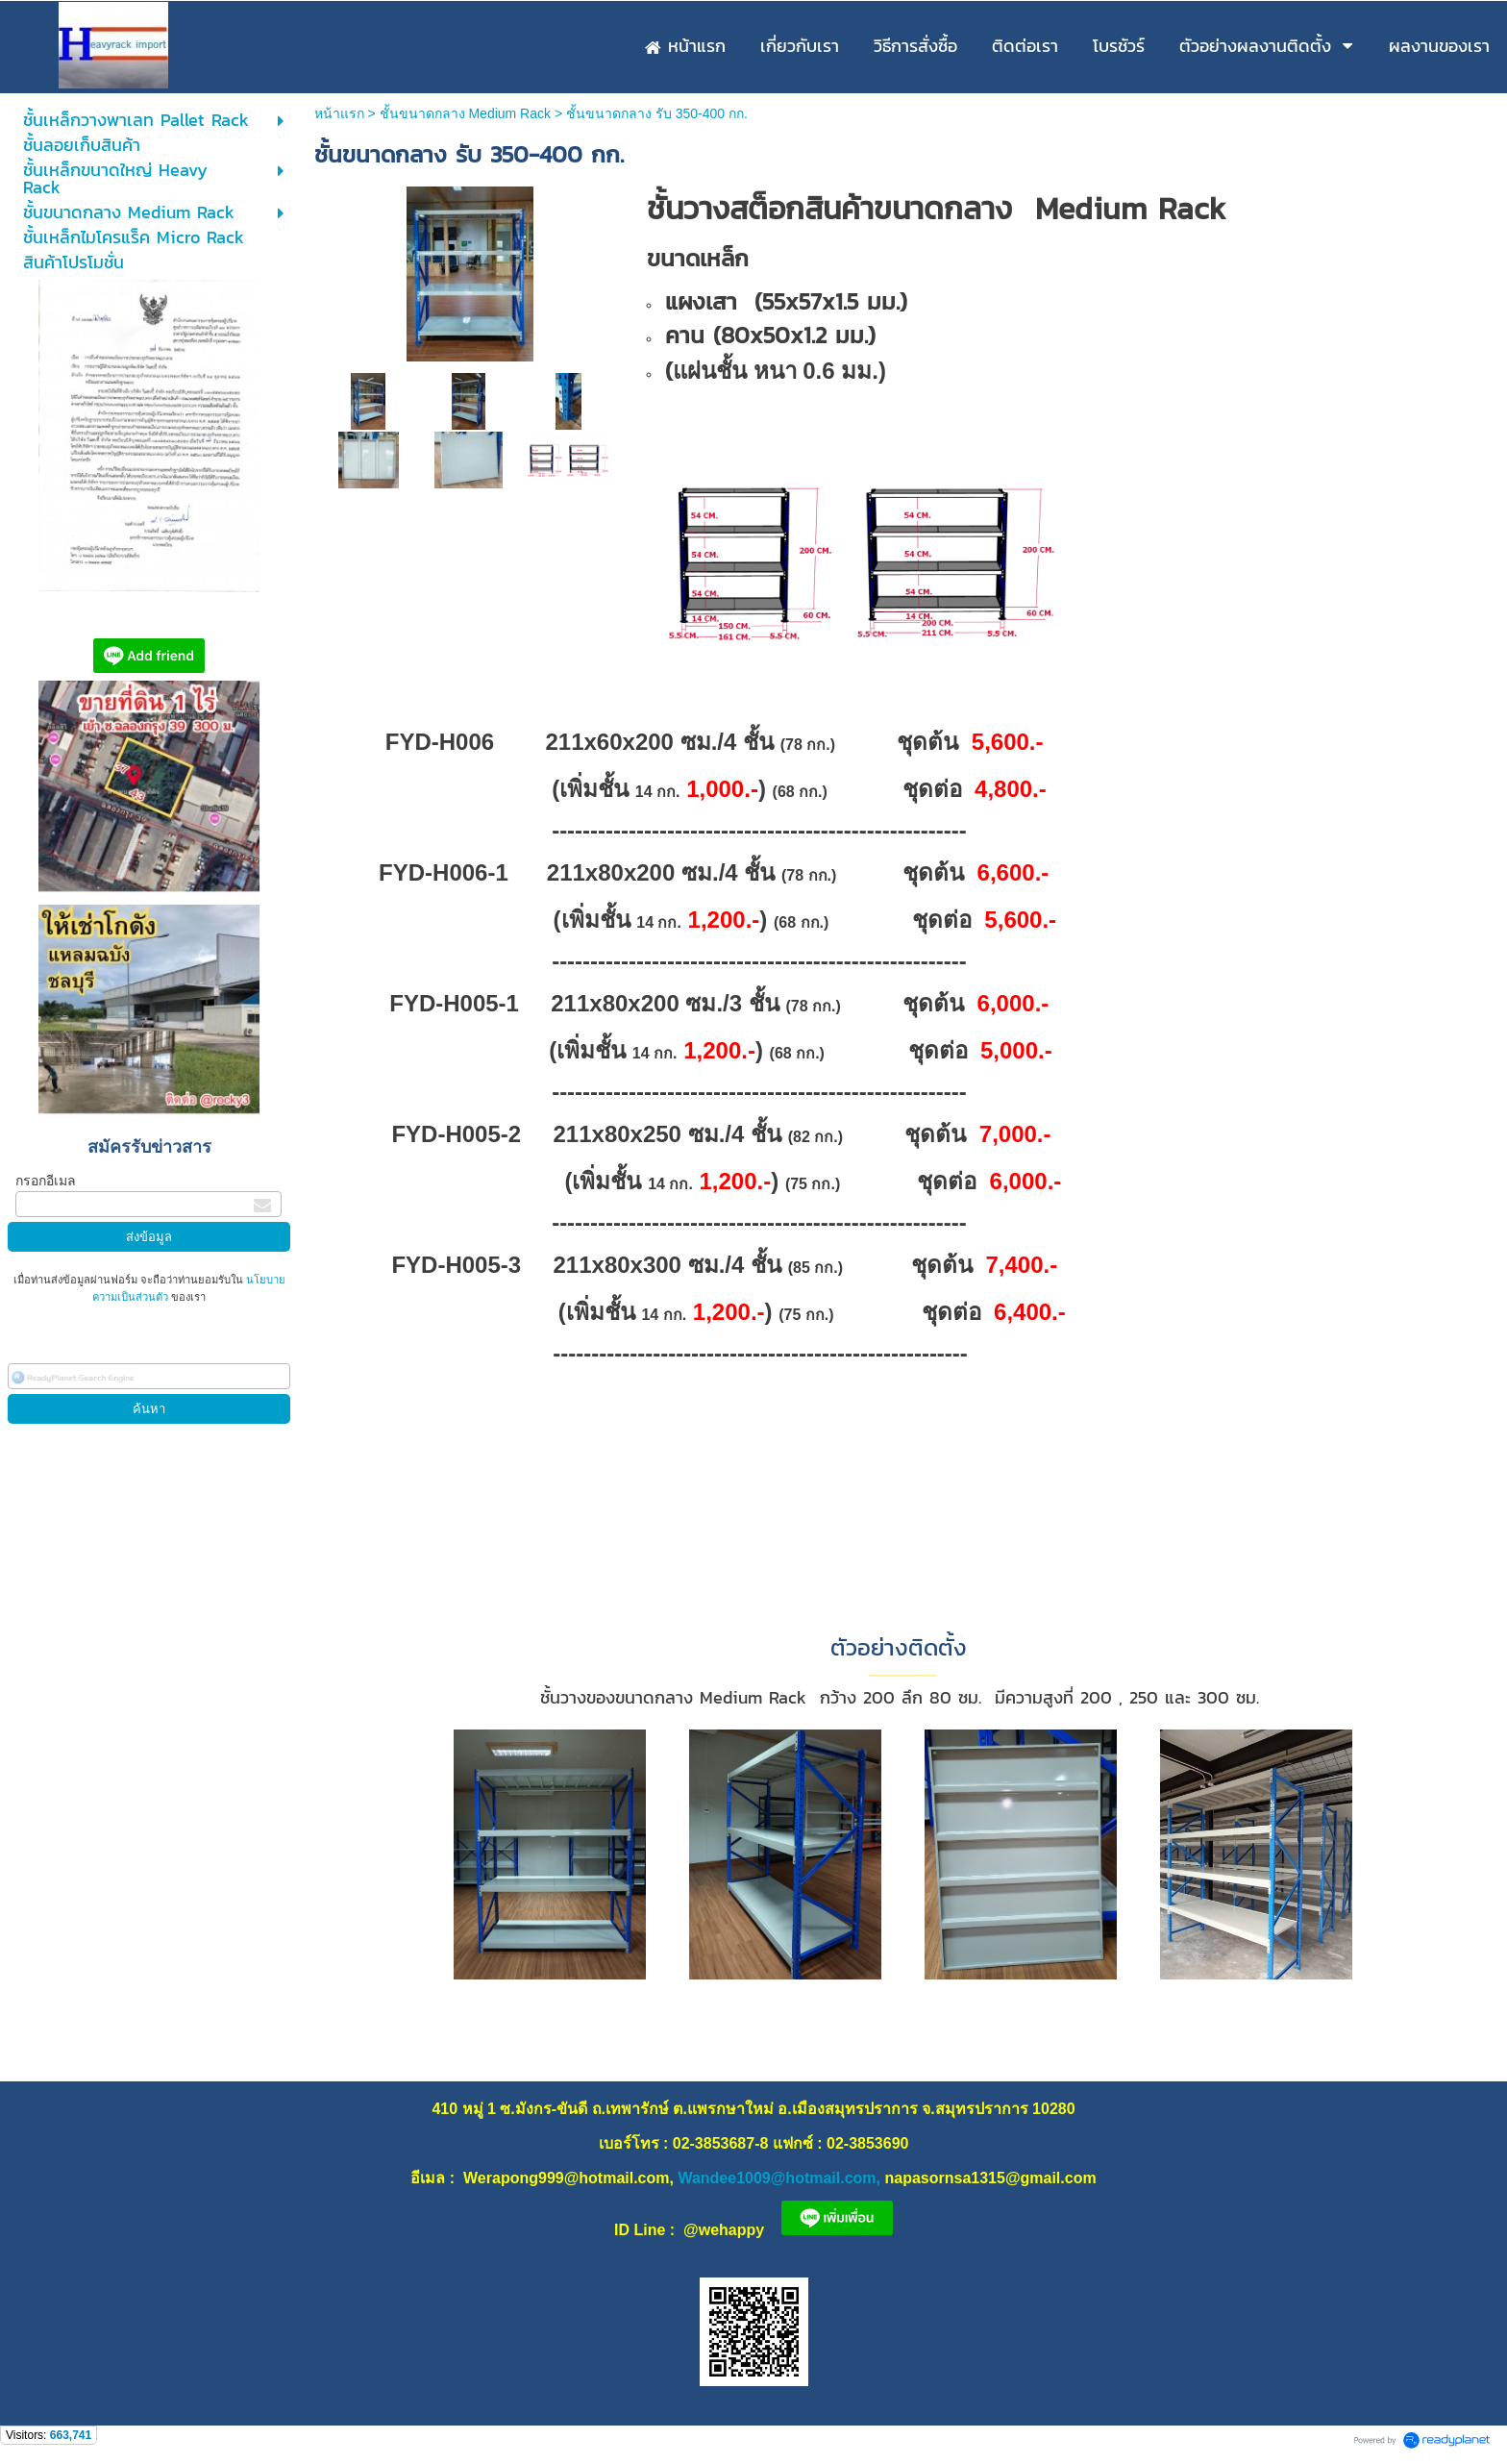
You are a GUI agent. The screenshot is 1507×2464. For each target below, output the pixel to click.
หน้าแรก (339, 113)
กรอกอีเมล (45, 1180)
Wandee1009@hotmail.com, (779, 2178)
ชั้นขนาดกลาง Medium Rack (465, 113)
